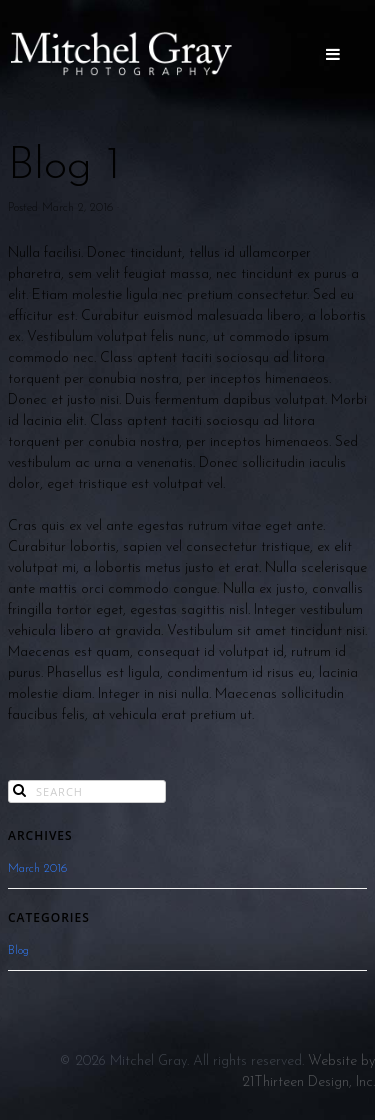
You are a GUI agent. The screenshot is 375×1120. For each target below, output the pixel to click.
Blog (18, 951)
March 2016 (37, 869)
